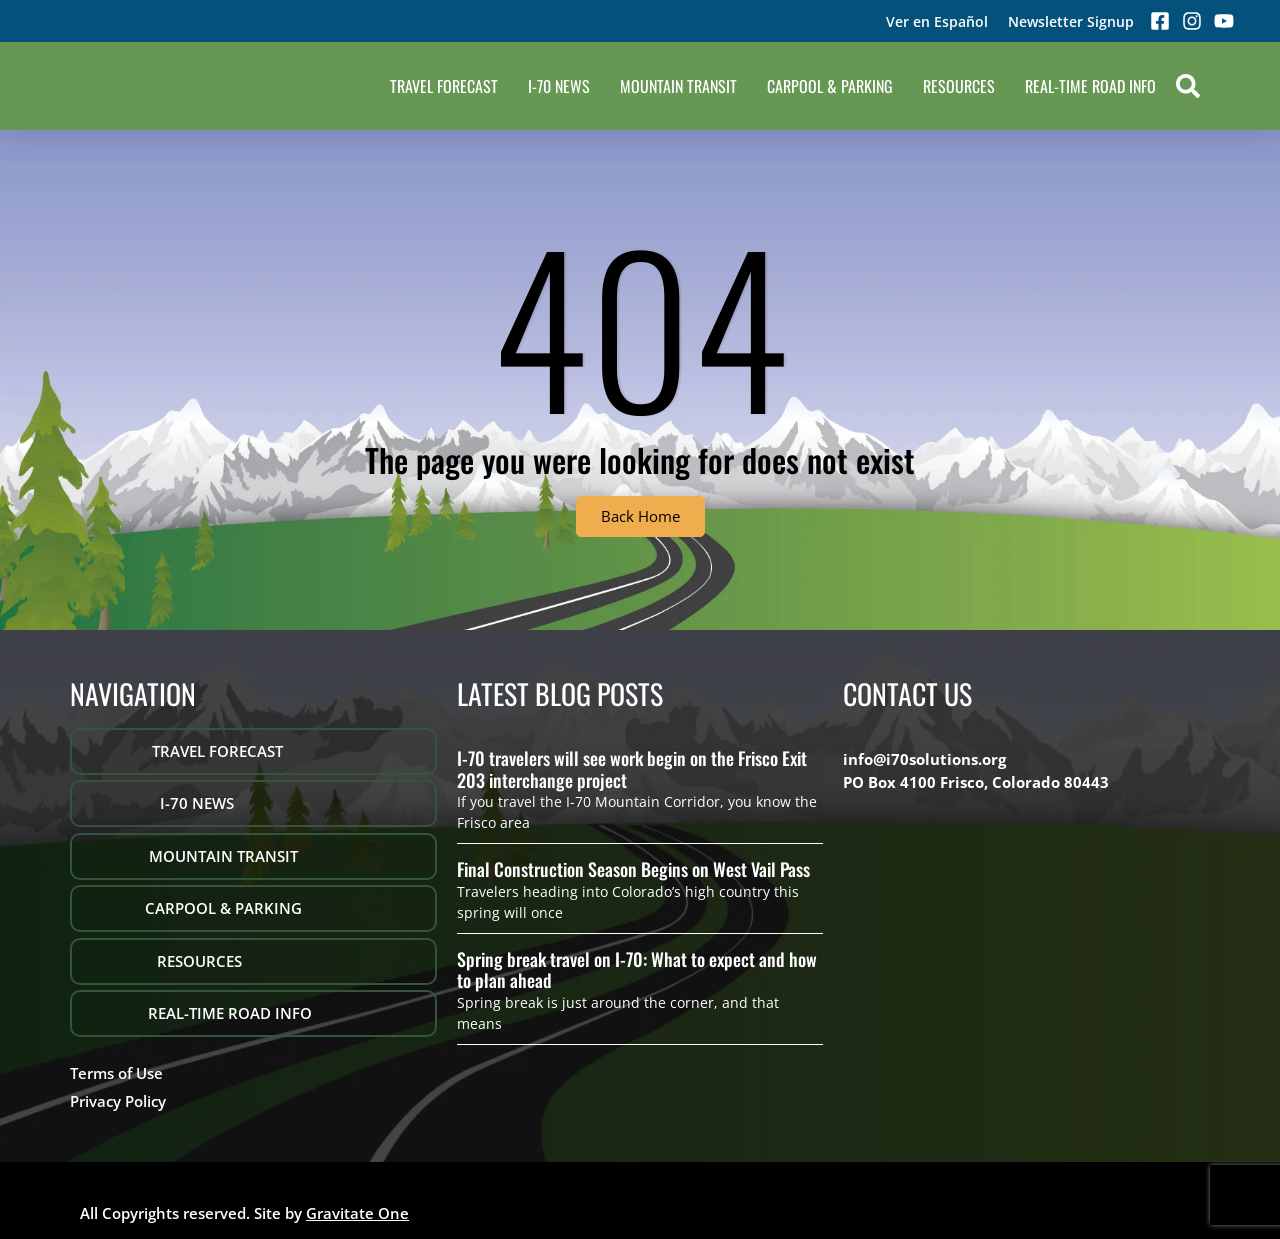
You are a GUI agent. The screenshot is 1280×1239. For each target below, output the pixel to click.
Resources (959, 86)
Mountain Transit (678, 86)
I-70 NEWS (559, 86)
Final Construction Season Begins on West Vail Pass (633, 869)
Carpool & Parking (830, 86)
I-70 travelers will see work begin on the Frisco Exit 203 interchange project (632, 769)
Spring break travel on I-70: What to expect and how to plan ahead (637, 970)
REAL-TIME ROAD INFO (1090, 86)
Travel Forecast (444, 86)
